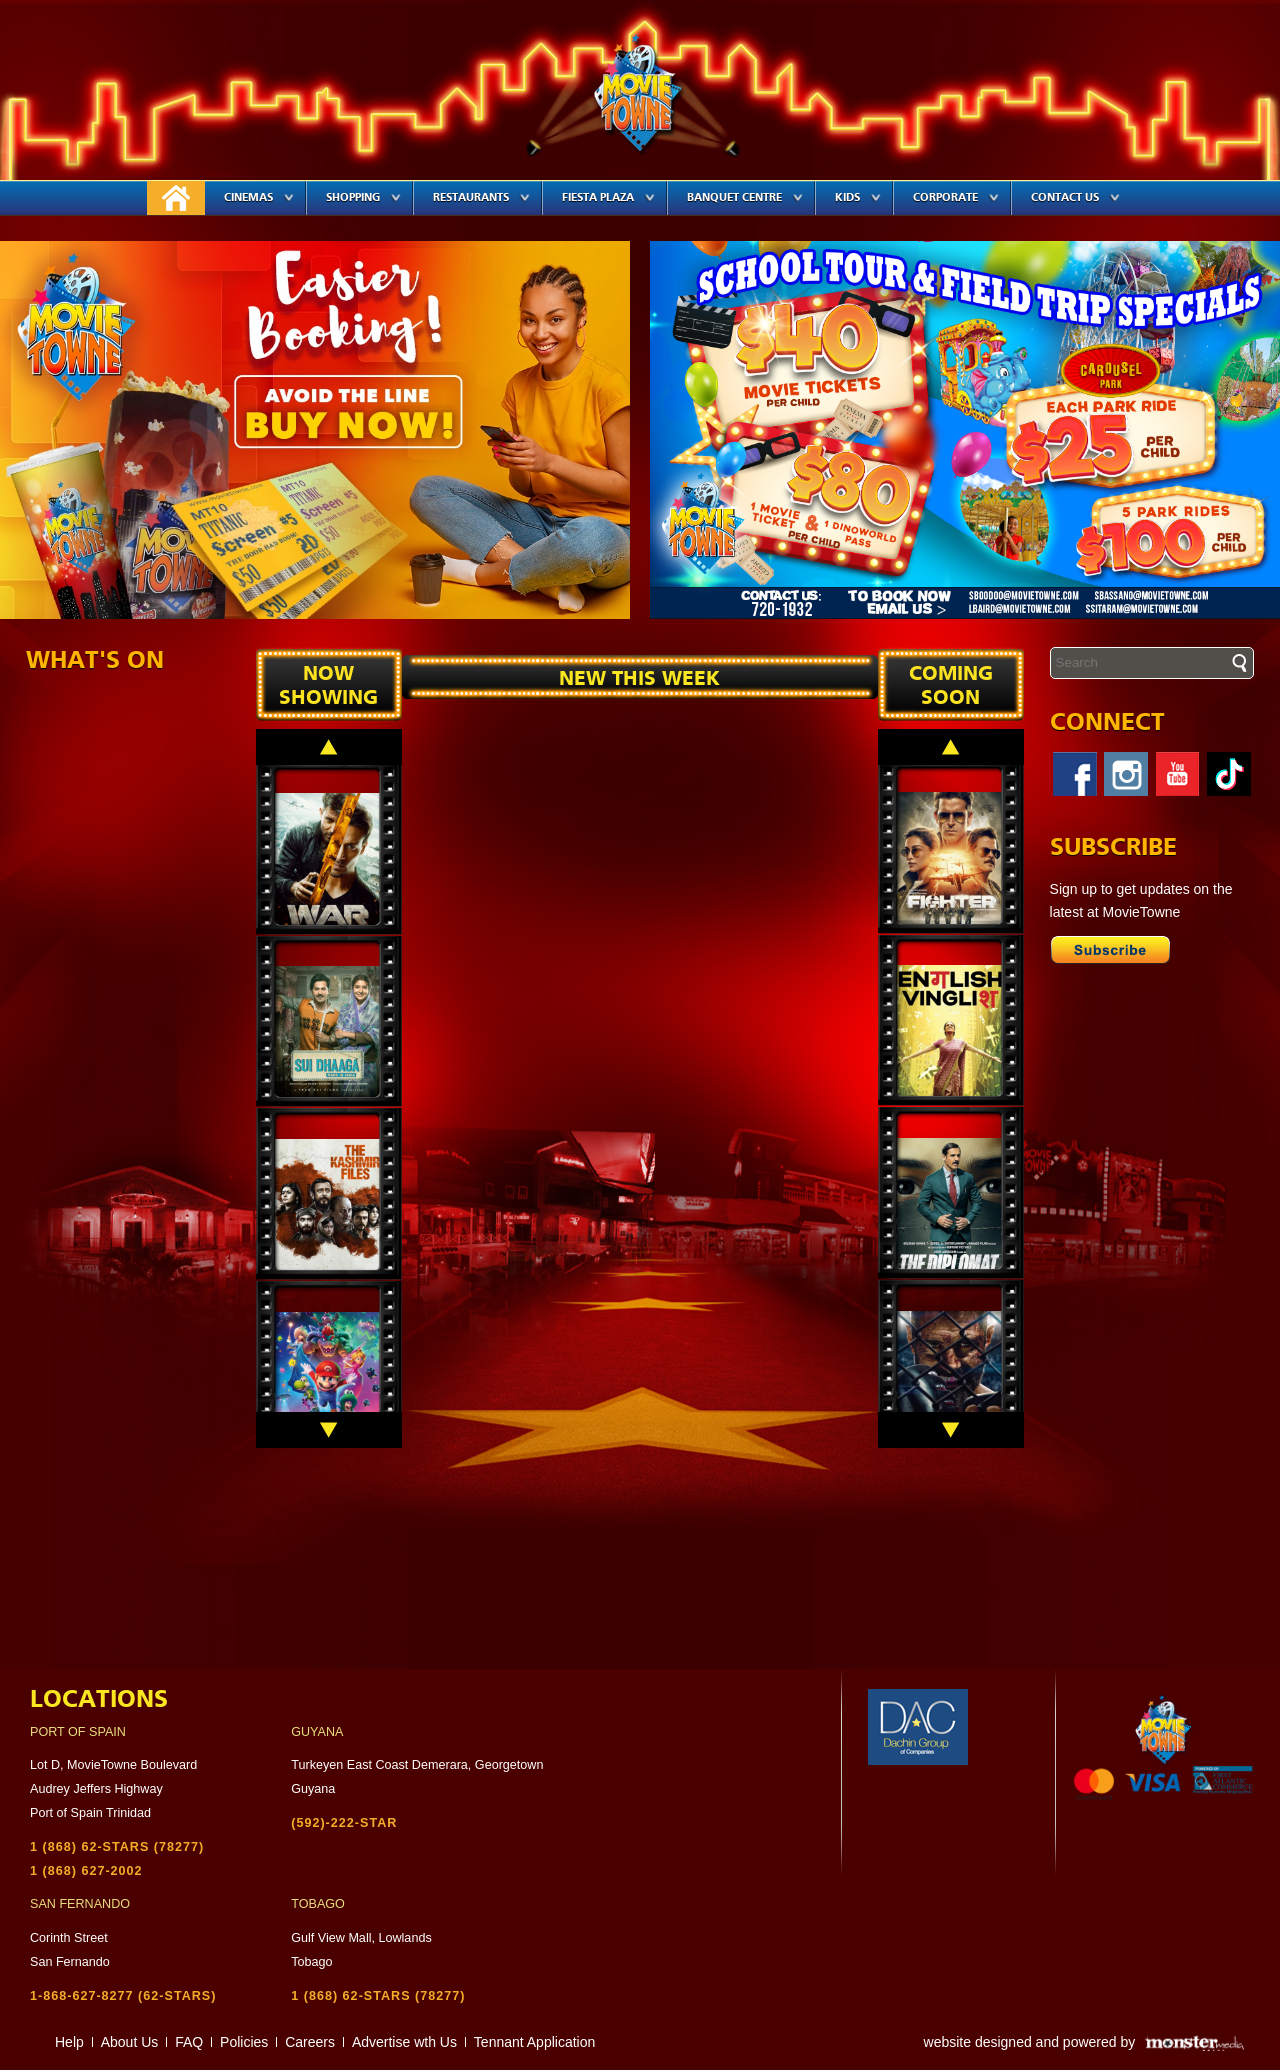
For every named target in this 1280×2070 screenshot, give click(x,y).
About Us (130, 2042)
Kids (858, 197)
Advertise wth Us (404, 2042)
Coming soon (951, 686)
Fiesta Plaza (608, 197)
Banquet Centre (745, 197)
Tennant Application (534, 2042)
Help (69, 2042)
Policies (244, 2042)
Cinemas (259, 197)
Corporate (956, 197)
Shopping (363, 197)
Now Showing (328, 686)
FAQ (189, 2042)
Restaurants (481, 197)
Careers (310, 2042)
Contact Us (1075, 197)
